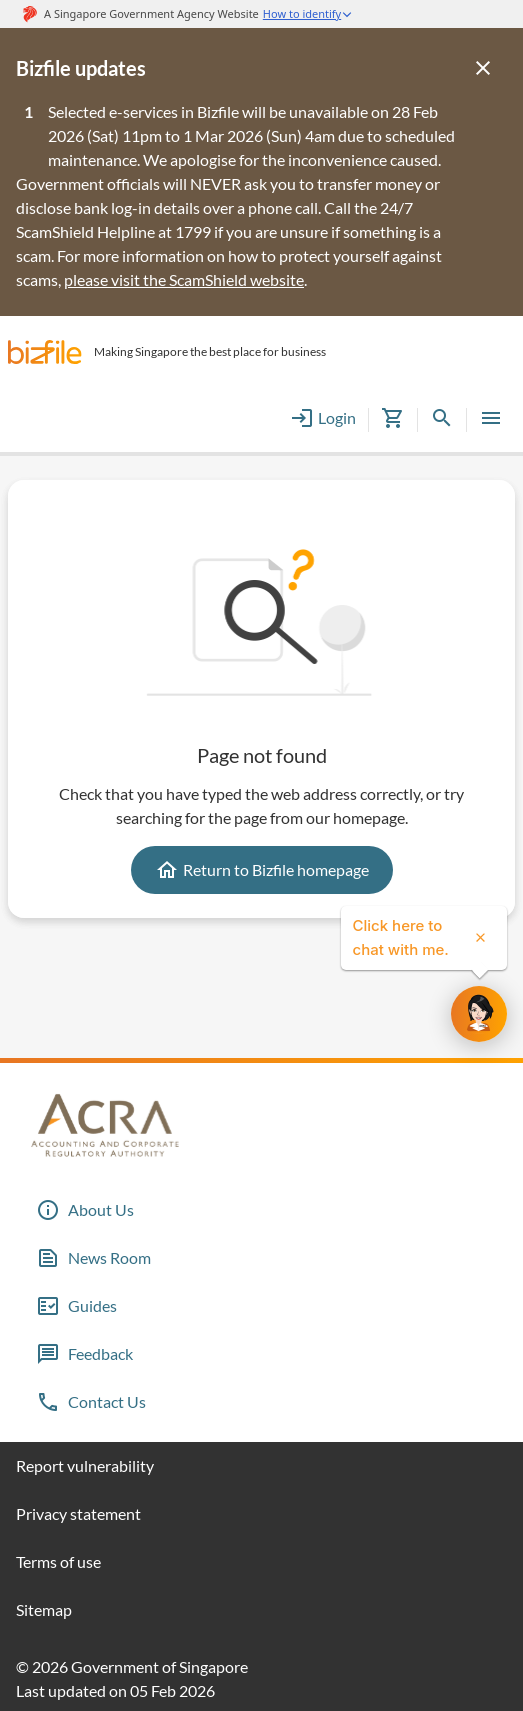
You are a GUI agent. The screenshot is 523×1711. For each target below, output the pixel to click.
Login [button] (323, 418)
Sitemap (44, 1609)
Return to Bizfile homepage (262, 870)
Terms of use (58, 1561)
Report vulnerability (85, 1465)
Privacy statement (78, 1513)
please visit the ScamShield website (184, 279)
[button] (45, 352)
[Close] (483, 68)
